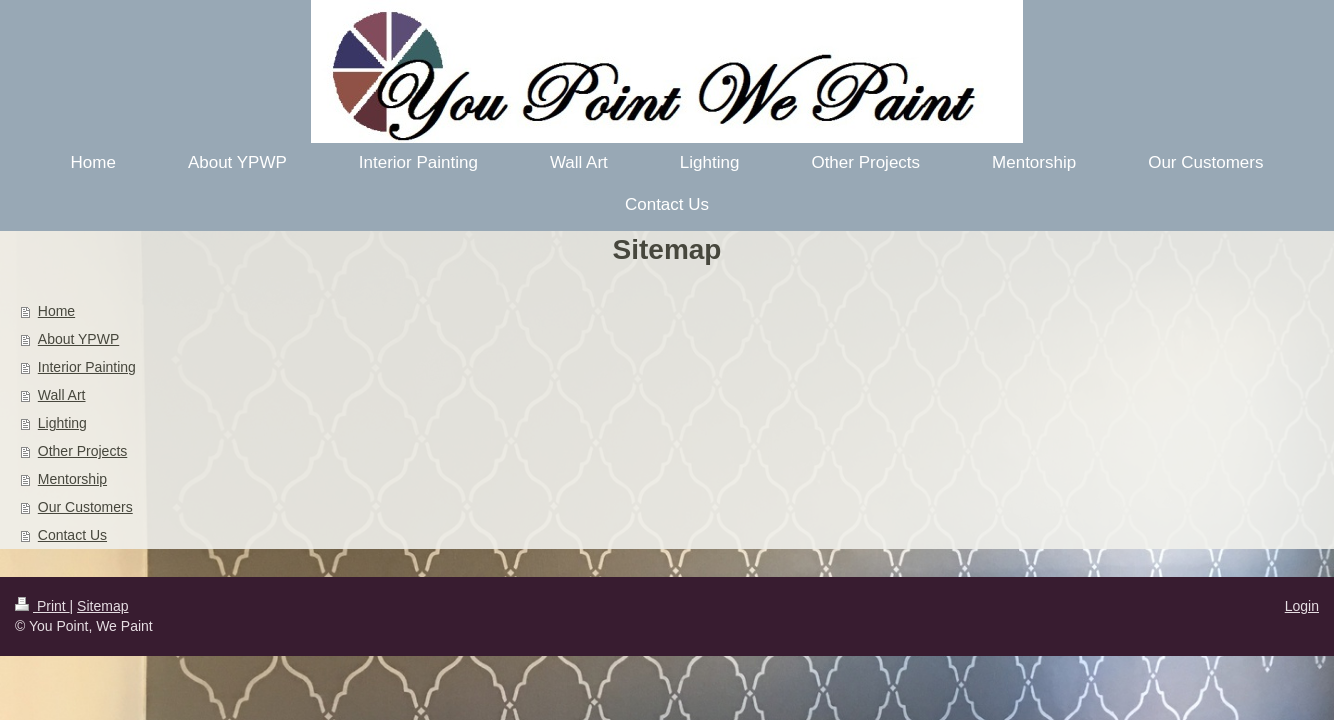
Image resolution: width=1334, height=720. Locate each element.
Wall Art (62, 395)
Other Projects (82, 451)
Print (42, 606)
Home (56, 311)
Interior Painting (87, 367)
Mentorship (72, 479)
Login (1302, 606)
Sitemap (102, 606)
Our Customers (85, 507)
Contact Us (72, 535)
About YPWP (78, 339)
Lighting (62, 423)
